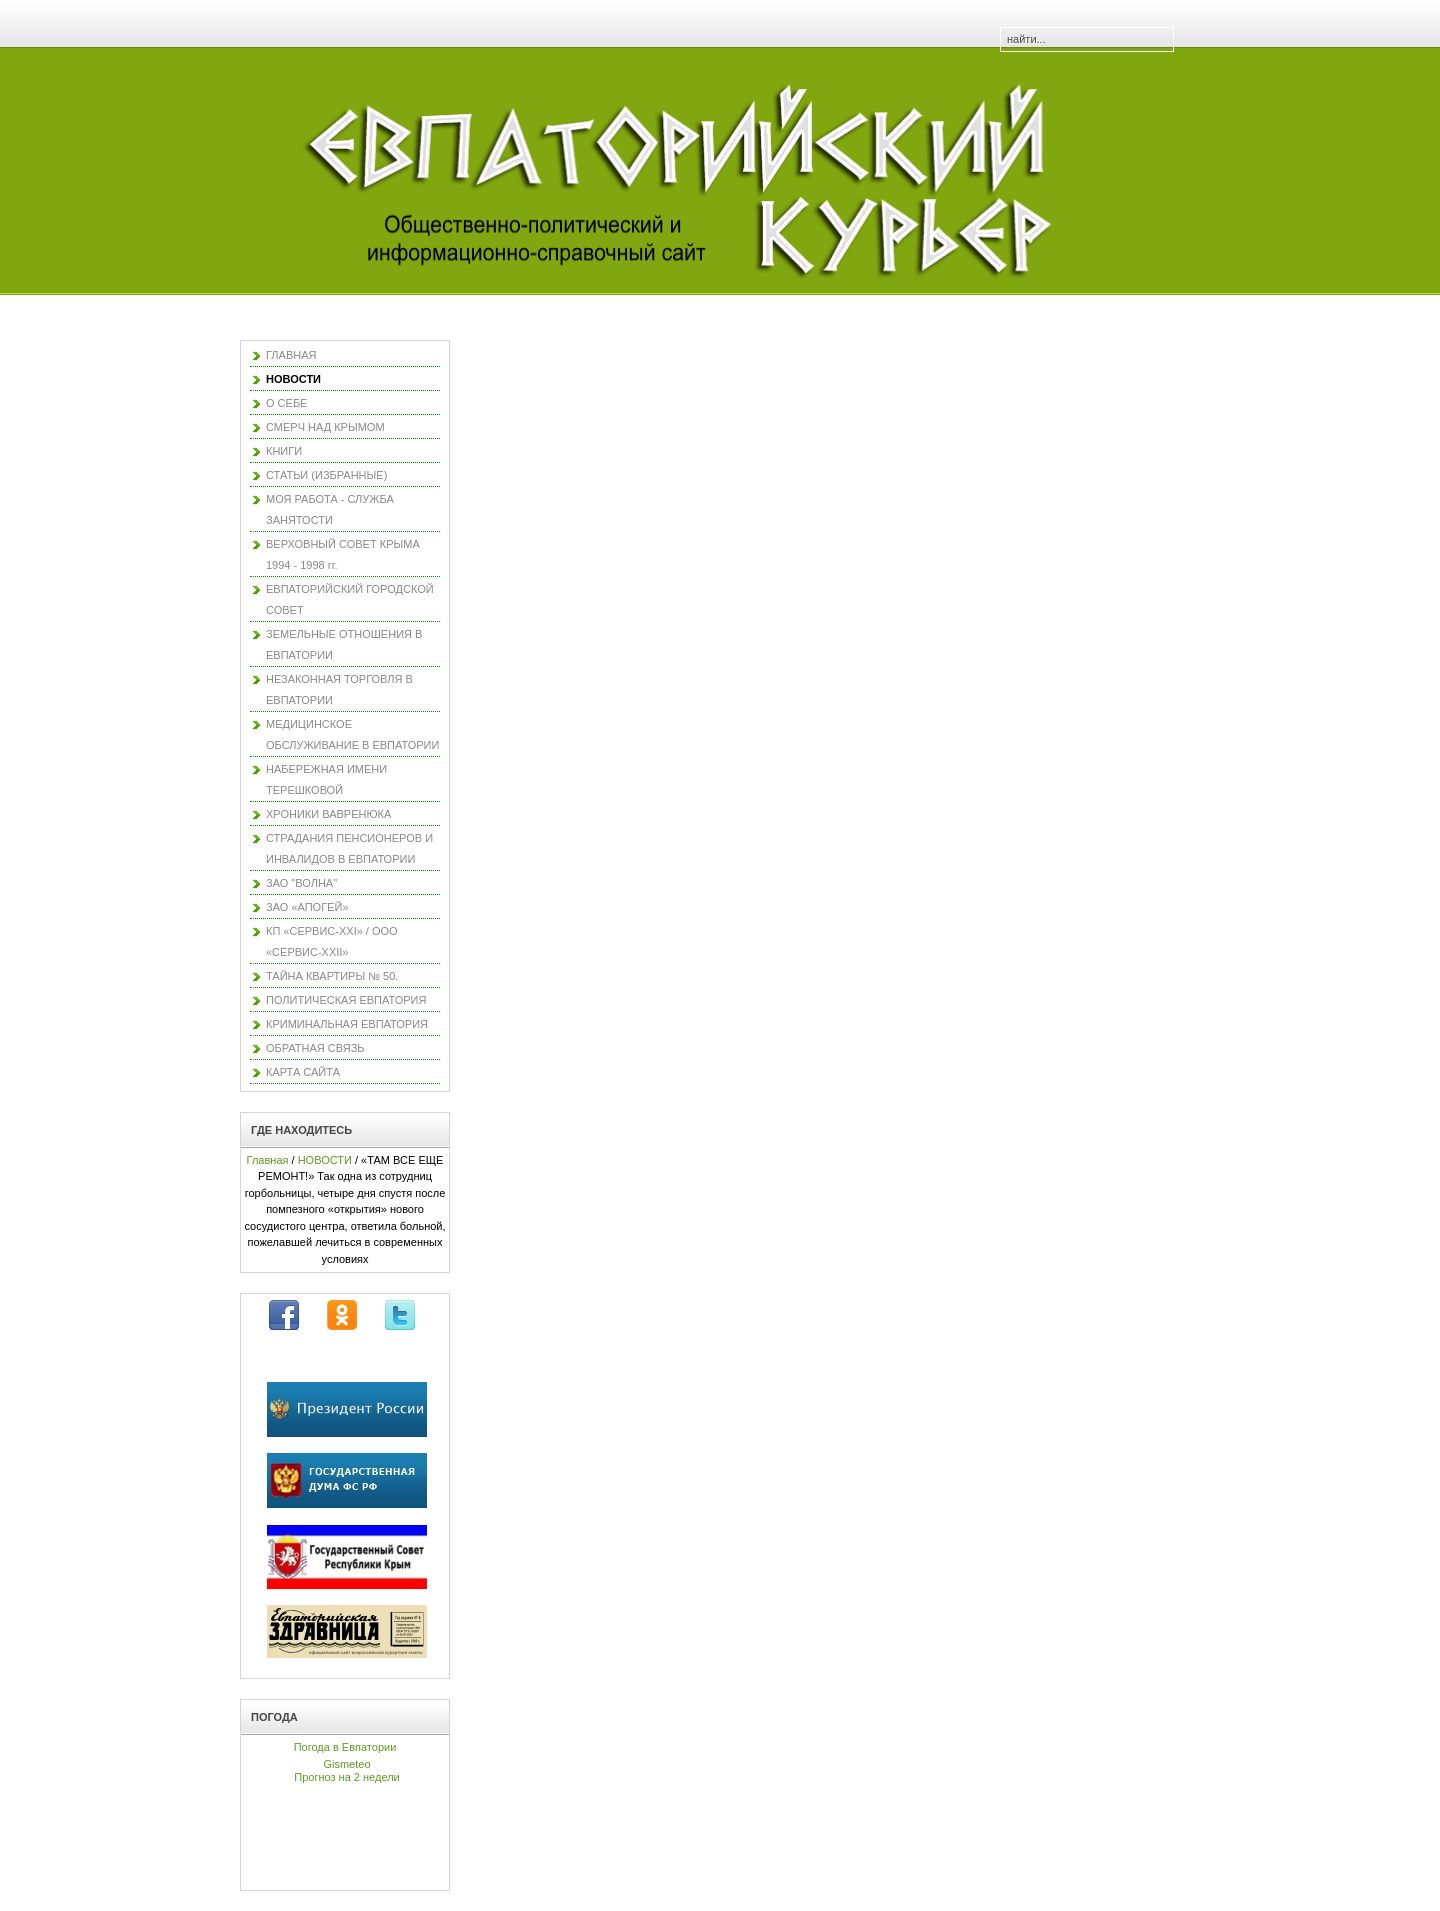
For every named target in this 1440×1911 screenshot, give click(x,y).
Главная (268, 1160)
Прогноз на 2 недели (346, 1777)
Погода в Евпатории (345, 1747)
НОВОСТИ (325, 1160)
